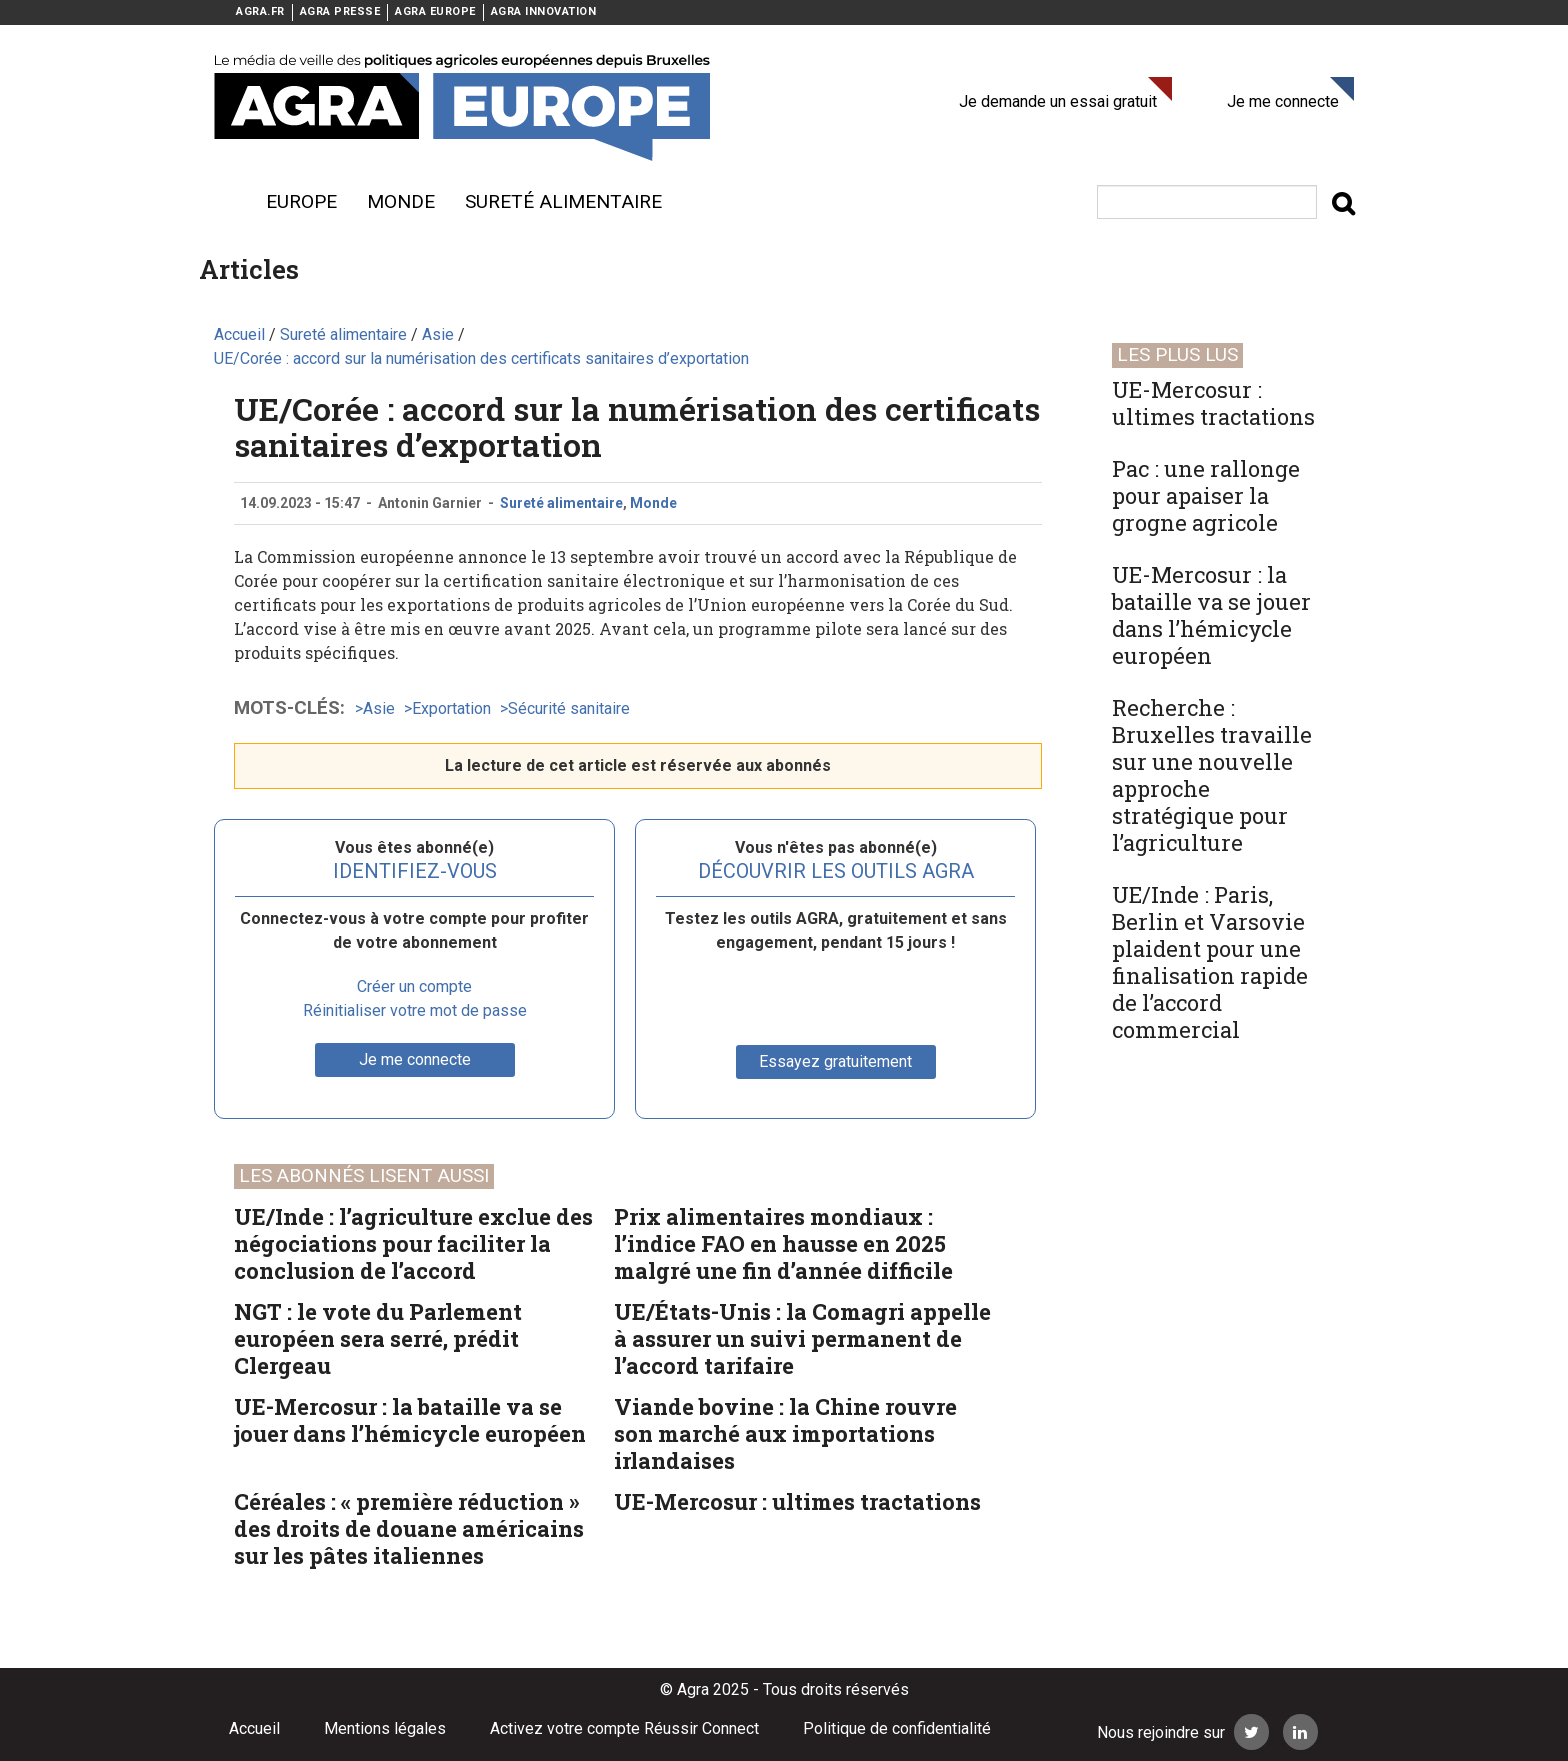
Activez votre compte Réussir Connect (624, 1728)
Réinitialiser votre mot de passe (415, 1010)
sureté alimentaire (563, 201)
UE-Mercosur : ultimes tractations (797, 1501)
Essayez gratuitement (835, 1061)
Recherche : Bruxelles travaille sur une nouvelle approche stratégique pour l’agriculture (1212, 775)
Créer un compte (414, 986)
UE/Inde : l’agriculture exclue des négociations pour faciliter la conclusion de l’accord (413, 1243)
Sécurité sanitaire (569, 708)
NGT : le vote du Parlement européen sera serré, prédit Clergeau (378, 1338)
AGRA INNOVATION (544, 11)
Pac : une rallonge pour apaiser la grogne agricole (1206, 495)
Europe (301, 201)
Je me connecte (1283, 101)
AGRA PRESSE (340, 11)
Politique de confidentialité (897, 1728)
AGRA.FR (260, 11)
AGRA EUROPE (435, 11)
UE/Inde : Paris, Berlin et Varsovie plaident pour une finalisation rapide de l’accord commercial (1210, 962)
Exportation (451, 708)
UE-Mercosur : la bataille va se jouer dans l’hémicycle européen (410, 1420)
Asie (379, 708)
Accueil (254, 1728)
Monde (401, 201)
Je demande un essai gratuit (1058, 101)
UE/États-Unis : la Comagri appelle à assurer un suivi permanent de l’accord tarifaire (802, 1338)
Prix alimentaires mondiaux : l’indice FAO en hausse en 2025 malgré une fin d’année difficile (783, 1243)
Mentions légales (385, 1728)
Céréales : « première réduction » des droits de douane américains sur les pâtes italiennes (409, 1528)
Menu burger (224, 202)
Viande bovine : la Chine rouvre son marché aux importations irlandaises (785, 1433)
